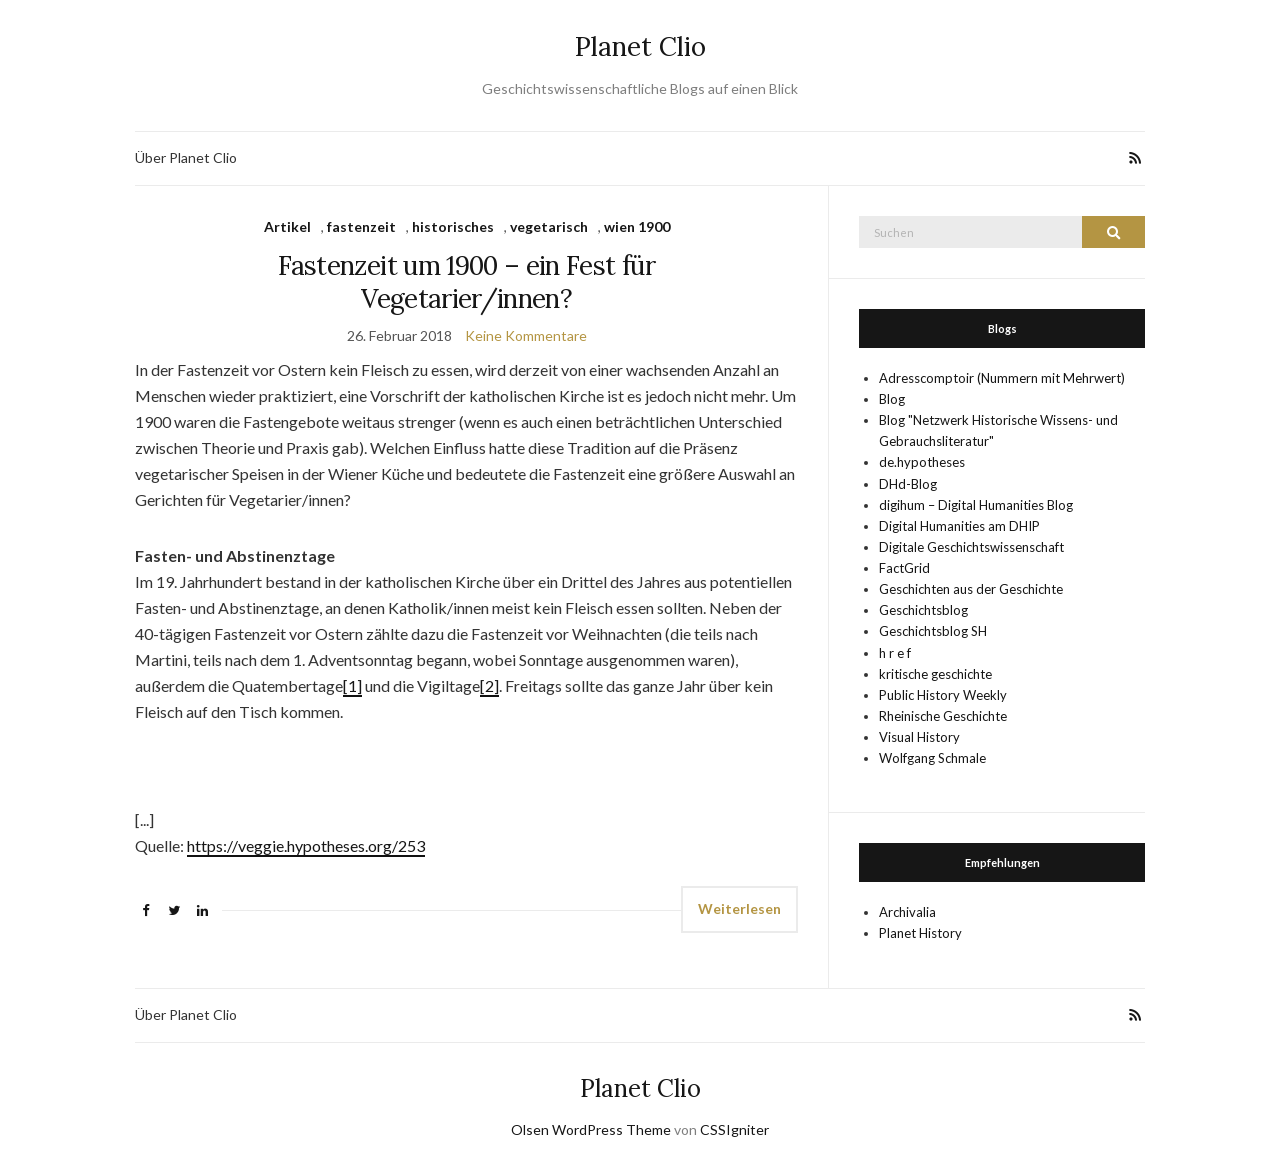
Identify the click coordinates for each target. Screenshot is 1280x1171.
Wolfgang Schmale (932, 758)
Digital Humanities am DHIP (959, 526)
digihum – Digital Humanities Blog (976, 505)
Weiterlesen (739, 908)
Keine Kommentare (526, 335)
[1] (352, 685)
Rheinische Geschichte (943, 716)
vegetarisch (549, 226)
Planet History (920, 933)
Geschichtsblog (923, 610)
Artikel (287, 226)
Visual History (919, 737)
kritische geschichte (935, 674)
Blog (892, 399)
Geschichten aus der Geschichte (971, 589)
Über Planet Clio (186, 157)
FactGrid (904, 568)
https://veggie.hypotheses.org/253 (306, 845)
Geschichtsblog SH (933, 631)
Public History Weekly (943, 695)
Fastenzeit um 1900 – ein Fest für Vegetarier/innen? (466, 282)
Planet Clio (640, 46)
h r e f (895, 653)
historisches (453, 226)
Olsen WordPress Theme (591, 1129)
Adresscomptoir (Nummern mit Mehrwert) (1002, 378)
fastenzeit (361, 226)
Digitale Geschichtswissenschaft (971, 547)
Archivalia (907, 912)
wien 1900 (637, 226)
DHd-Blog (908, 484)
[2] (489, 685)
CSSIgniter (734, 1129)
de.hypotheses (922, 462)
